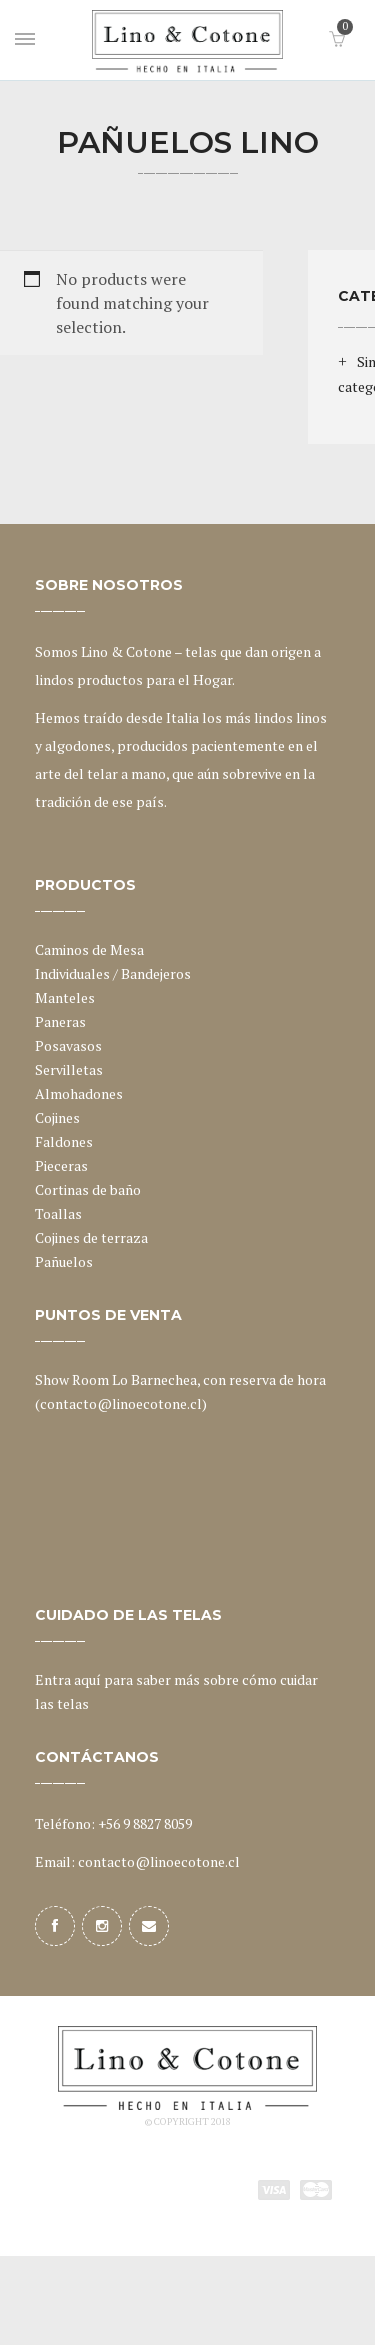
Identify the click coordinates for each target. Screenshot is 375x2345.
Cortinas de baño (88, 1189)
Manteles (65, 997)
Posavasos (68, 1045)
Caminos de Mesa (89, 949)
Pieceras (61, 1165)
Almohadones (79, 1093)
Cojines (57, 1117)
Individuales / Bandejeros (113, 973)
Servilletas (69, 1069)
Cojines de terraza (91, 1237)
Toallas (58, 1213)
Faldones (64, 1141)
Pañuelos (64, 1261)
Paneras (60, 1021)
